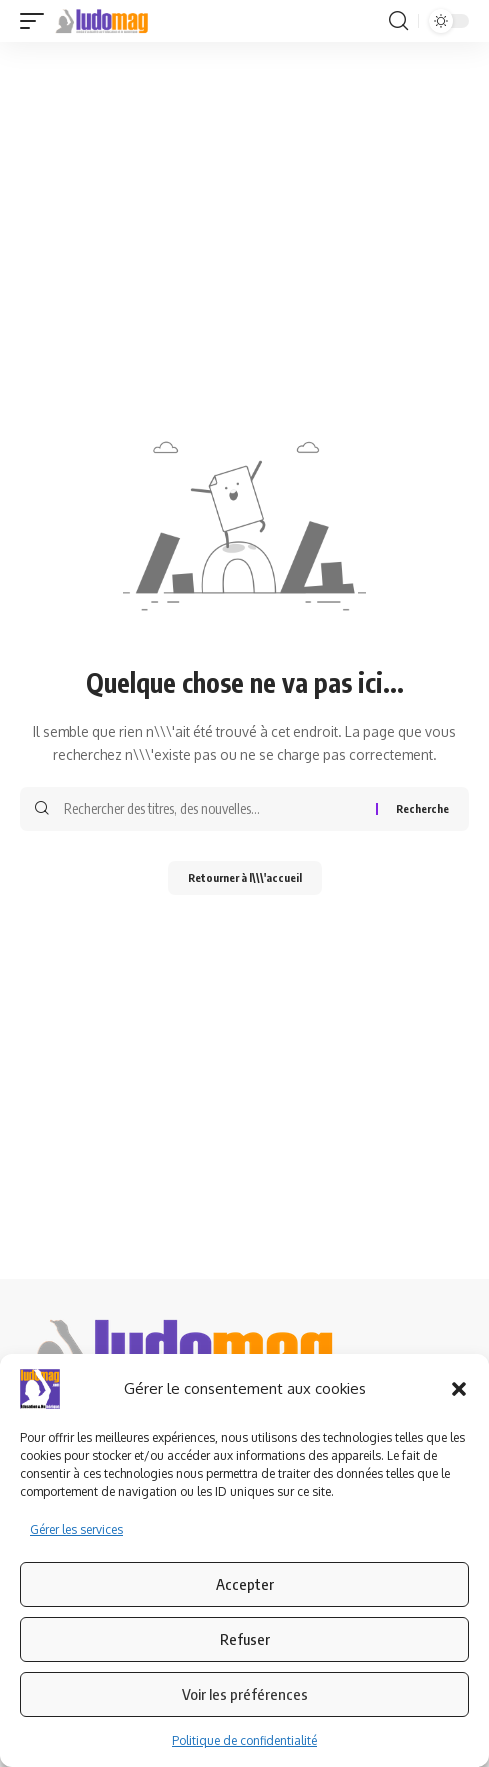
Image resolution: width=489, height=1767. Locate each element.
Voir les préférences (245, 1694)
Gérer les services (76, 1529)
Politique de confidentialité (244, 1740)
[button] (459, 1389)
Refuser (245, 1639)
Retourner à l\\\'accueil (245, 877)
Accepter (245, 1584)
